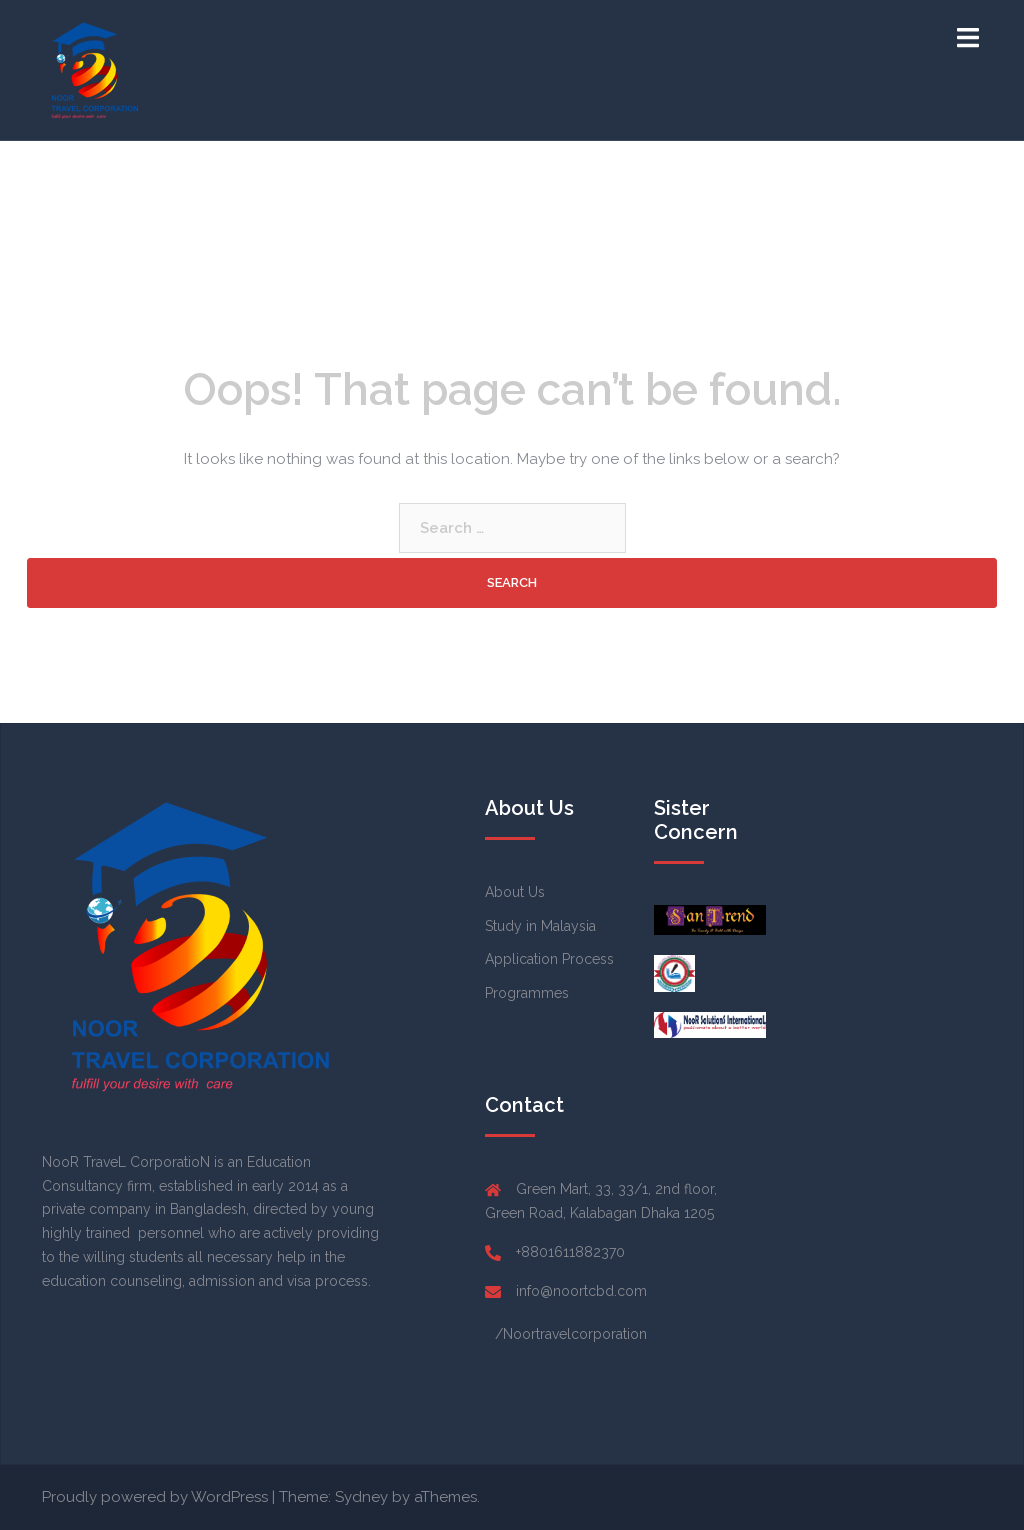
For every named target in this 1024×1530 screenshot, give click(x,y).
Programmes (527, 993)
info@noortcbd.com (581, 1291)
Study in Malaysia (540, 926)
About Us (515, 892)
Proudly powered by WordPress (155, 1497)
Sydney (361, 1497)
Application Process (549, 959)
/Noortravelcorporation (571, 1334)
